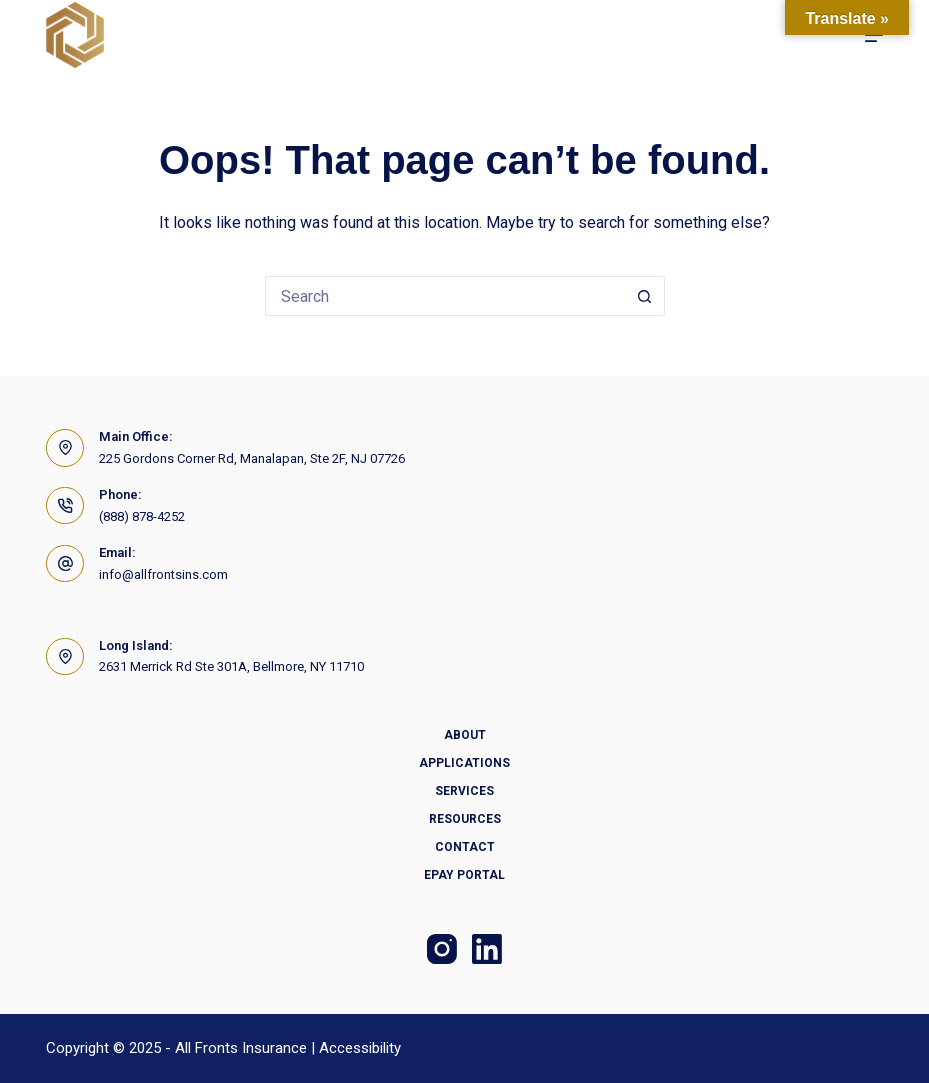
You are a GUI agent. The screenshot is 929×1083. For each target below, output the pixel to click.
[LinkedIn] (487, 949)
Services (464, 791)
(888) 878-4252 (142, 516)
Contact (465, 847)
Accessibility (360, 1048)
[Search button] (645, 296)
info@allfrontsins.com (163, 574)
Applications (464, 763)
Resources (465, 819)
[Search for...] (445, 296)
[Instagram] (442, 949)
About (465, 735)
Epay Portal (464, 875)
